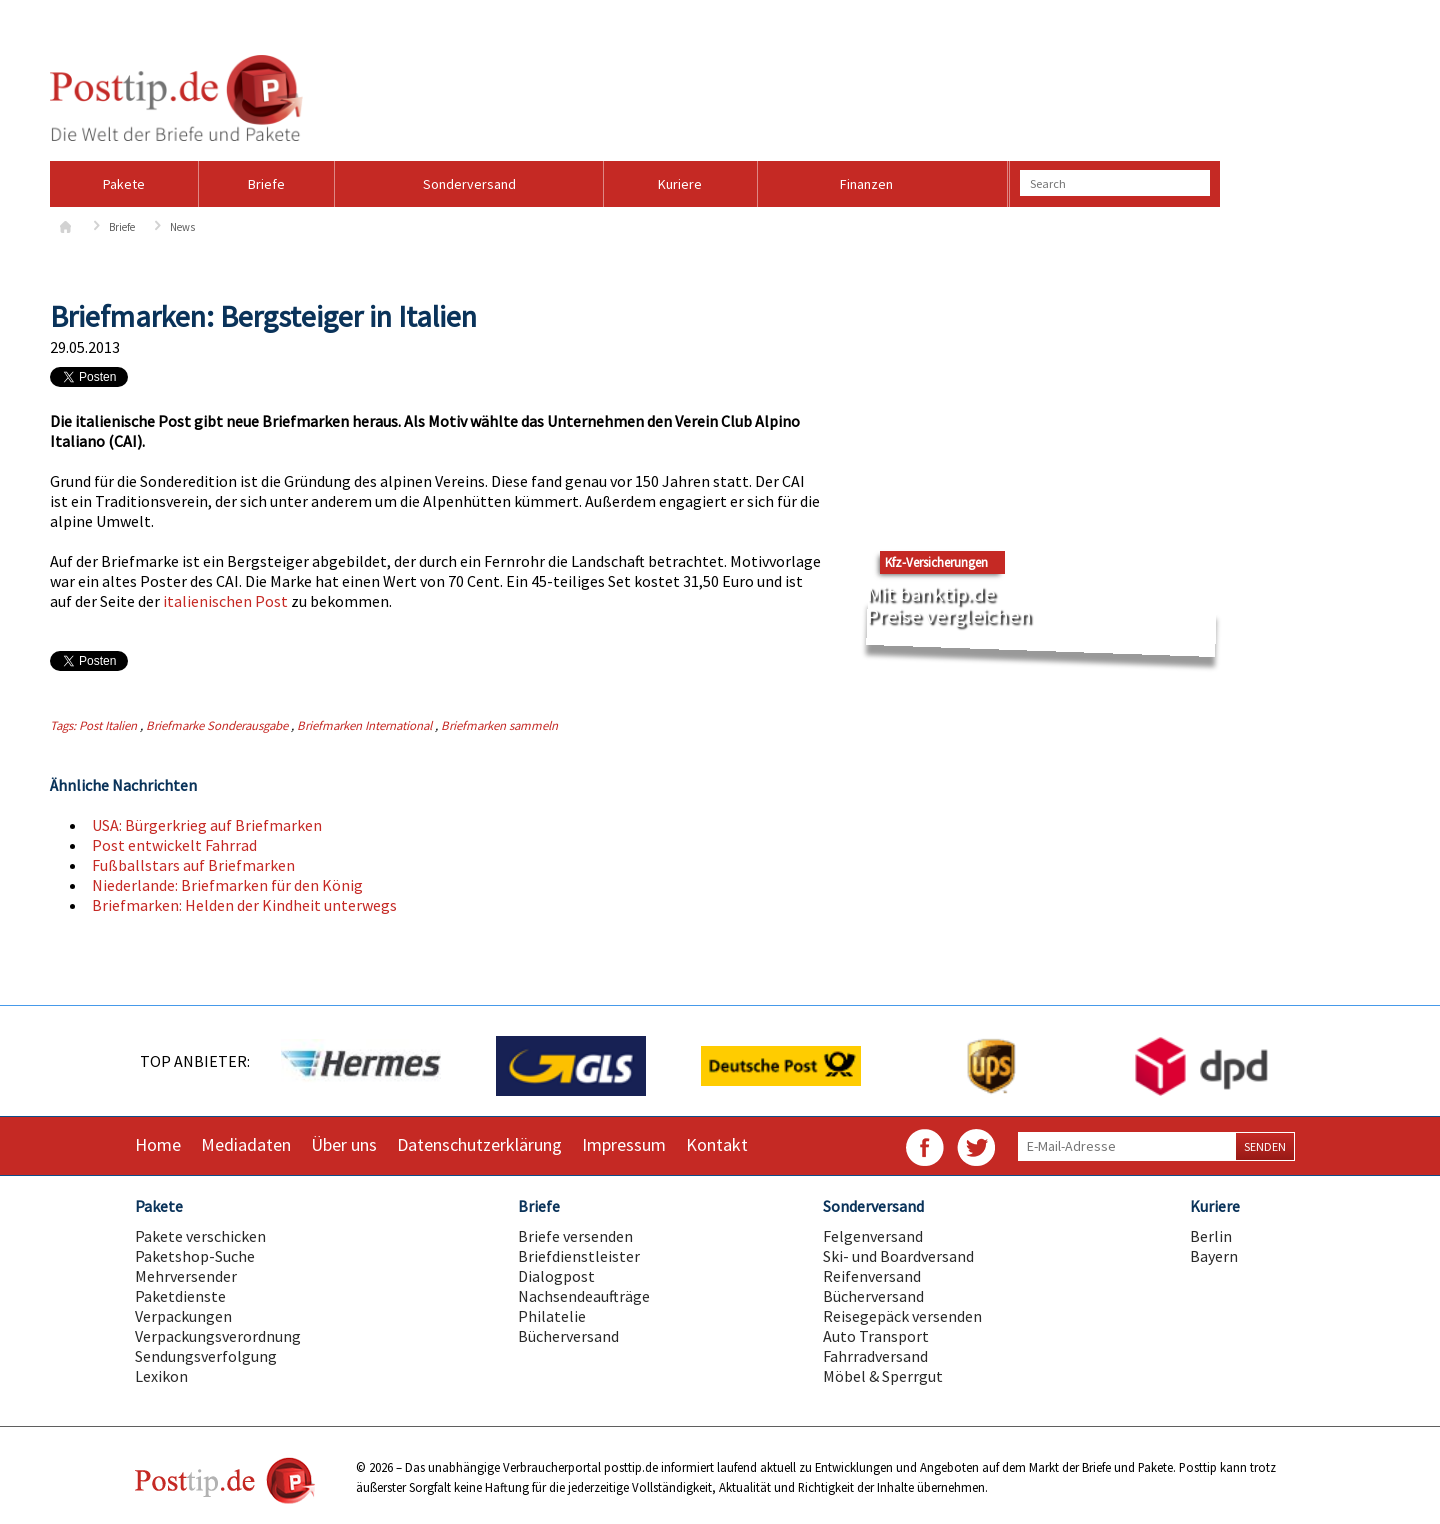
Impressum (624, 1144)
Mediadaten (246, 1144)
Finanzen (866, 184)
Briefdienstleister (579, 1256)
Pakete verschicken (200, 1236)
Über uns (344, 1144)
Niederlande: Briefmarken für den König (227, 885)
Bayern (1214, 1256)
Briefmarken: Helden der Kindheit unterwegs (244, 905)
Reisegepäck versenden (902, 1316)
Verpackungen (183, 1316)
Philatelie (552, 1316)
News (182, 227)
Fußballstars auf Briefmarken (193, 865)
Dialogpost (556, 1276)
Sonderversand (469, 184)
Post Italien (108, 725)
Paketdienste (180, 1296)
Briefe (266, 184)
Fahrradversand (875, 1356)
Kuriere (680, 184)
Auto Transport (876, 1336)
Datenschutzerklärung (479, 1144)
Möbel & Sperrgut (883, 1376)
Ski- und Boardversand (898, 1256)
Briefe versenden (575, 1236)
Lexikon (161, 1376)
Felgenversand (873, 1236)
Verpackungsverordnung (218, 1336)
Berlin (1211, 1236)
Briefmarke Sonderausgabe (217, 725)
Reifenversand (872, 1276)
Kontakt (717, 1144)
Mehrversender (186, 1276)
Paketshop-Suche (195, 1256)
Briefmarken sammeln (499, 725)
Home (158, 1144)
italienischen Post (225, 601)
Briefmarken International (364, 725)
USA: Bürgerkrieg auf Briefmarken (207, 825)
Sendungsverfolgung (206, 1356)
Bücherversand (568, 1336)
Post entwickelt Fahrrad (174, 845)
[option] (360, 1066)
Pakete (124, 184)
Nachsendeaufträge (584, 1296)
